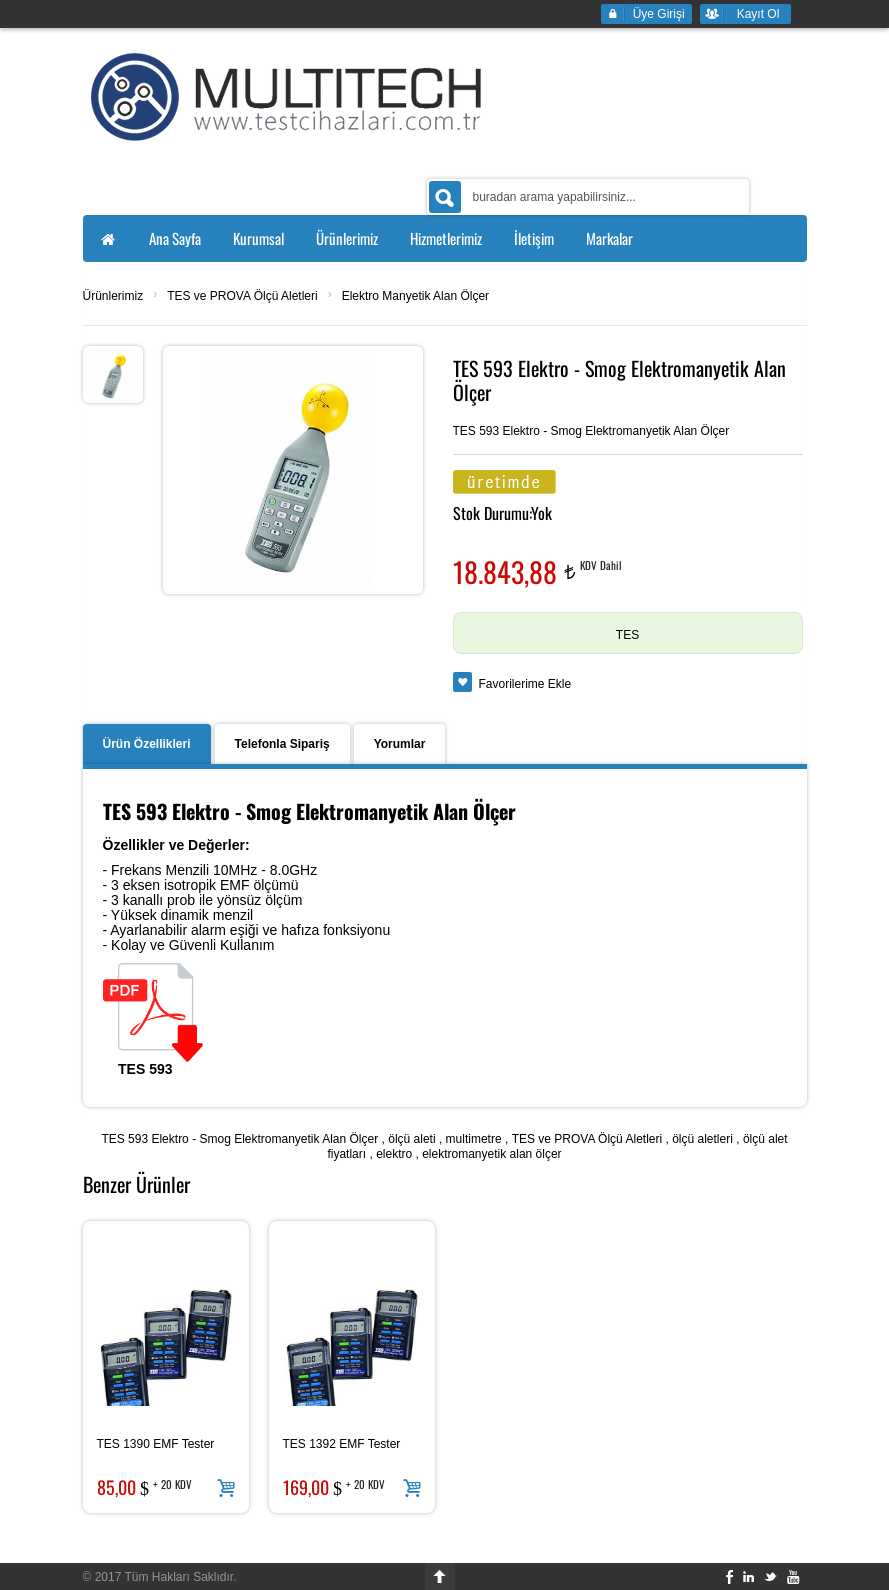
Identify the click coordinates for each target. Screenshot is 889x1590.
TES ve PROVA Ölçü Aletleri (242, 296)
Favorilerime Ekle (525, 684)
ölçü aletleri (702, 1139)
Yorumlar (400, 744)
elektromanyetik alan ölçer (491, 1154)
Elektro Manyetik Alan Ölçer (415, 296)
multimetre (474, 1139)
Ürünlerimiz (113, 296)
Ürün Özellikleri (147, 744)
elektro (394, 1154)
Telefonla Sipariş (282, 744)
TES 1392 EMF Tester (342, 1444)
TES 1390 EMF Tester (156, 1444)
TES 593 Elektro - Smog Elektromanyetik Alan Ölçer (239, 1139)
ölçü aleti (411, 1139)
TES (627, 635)
